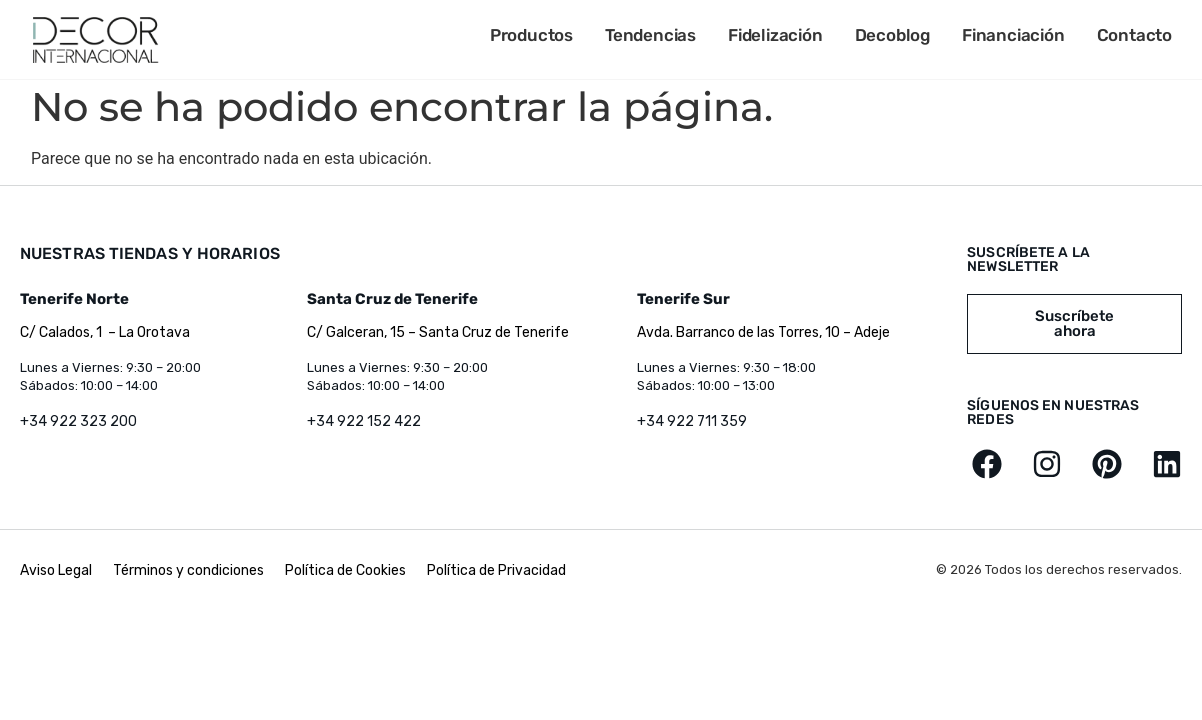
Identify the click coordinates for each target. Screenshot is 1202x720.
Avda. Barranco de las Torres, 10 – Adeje (763, 332)
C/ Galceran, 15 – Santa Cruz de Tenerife (438, 332)
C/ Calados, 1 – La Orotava (105, 332)
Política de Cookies (345, 570)
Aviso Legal (57, 570)
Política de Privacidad (496, 570)
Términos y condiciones (188, 570)
